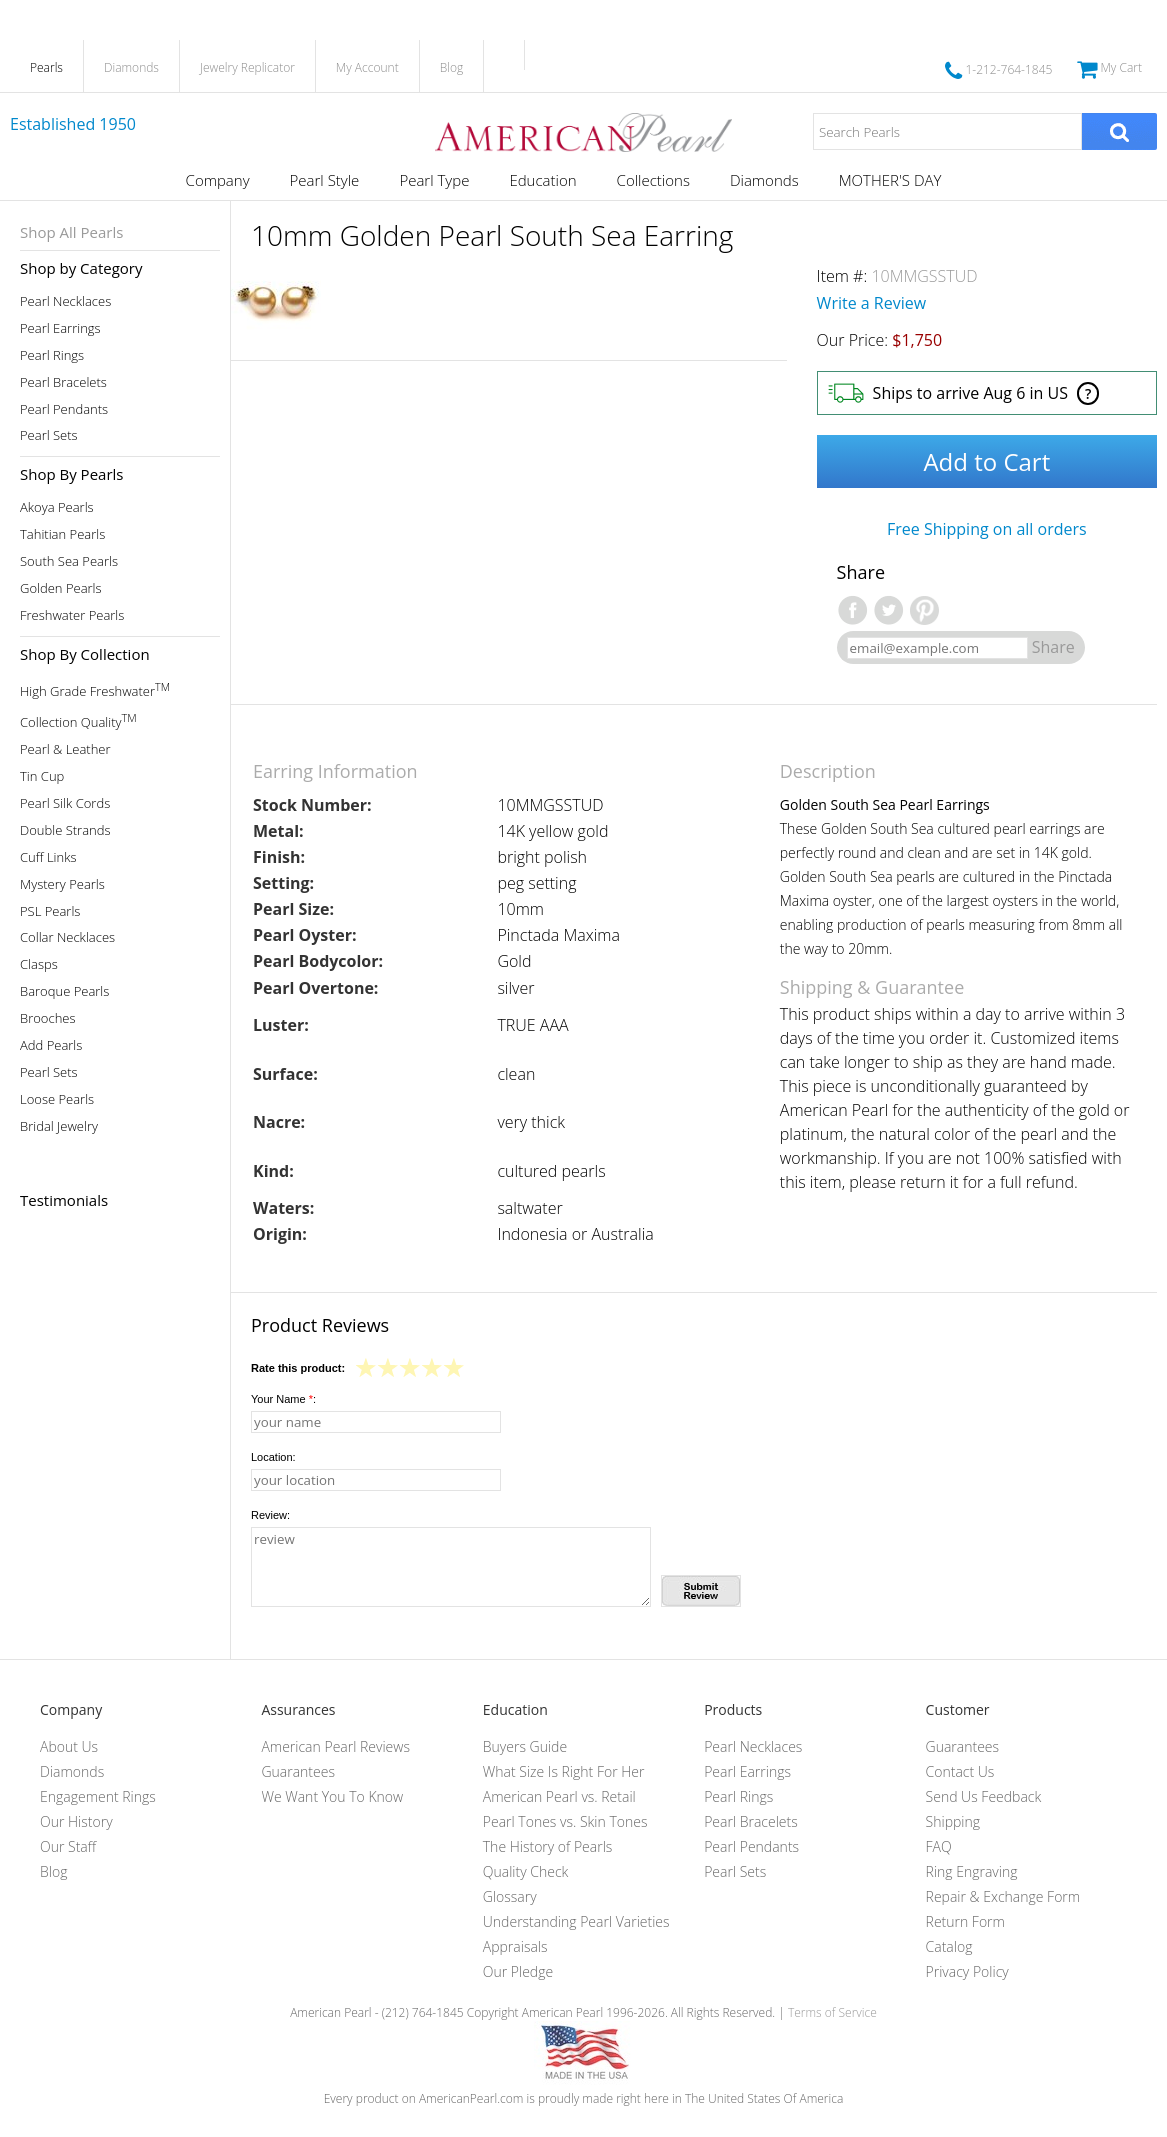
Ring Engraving (972, 1871)
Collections (653, 180)
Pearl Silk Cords (65, 803)
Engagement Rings (98, 1796)
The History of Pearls (548, 1846)
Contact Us (960, 1771)
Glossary (510, 1896)
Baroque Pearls (64, 991)
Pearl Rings (52, 355)
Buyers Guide (525, 1746)
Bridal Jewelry (59, 1126)
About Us (69, 1746)
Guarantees (298, 1771)
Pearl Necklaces (65, 301)
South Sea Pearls (69, 561)
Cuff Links (48, 857)
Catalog (949, 1946)
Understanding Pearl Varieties (576, 1921)
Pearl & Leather (65, 749)
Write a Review (872, 303)
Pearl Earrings (60, 328)
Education (542, 180)
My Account (367, 67)
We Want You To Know (332, 1796)
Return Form (965, 1921)
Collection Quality (78, 720)
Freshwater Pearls (72, 615)
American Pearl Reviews (335, 1746)
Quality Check (526, 1871)
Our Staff (68, 1846)
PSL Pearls (50, 911)
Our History (76, 1821)
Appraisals (515, 1946)
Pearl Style (325, 180)
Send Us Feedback (984, 1796)
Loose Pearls (57, 1099)
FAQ (939, 1846)
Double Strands (65, 830)
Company (218, 180)
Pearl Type (434, 180)
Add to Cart (986, 461)
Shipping (953, 1821)
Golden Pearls (61, 588)
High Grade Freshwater (95, 689)
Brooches (48, 1018)
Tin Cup (42, 776)
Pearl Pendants (64, 409)
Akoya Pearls (57, 507)
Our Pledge (518, 1971)
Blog (452, 67)
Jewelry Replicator (247, 67)
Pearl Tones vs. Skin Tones (565, 1821)
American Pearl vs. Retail (559, 1796)
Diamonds (131, 67)
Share (1053, 647)
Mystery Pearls (62, 884)
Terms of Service (832, 2012)
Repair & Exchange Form (1003, 1896)
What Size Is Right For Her (564, 1771)
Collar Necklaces (67, 937)
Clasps (39, 964)
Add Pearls (51, 1045)
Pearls (46, 67)
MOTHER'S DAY (890, 180)
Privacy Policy (967, 1971)
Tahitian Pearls (62, 534)
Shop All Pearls (71, 232)
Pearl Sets (49, 435)
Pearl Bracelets (63, 382)
